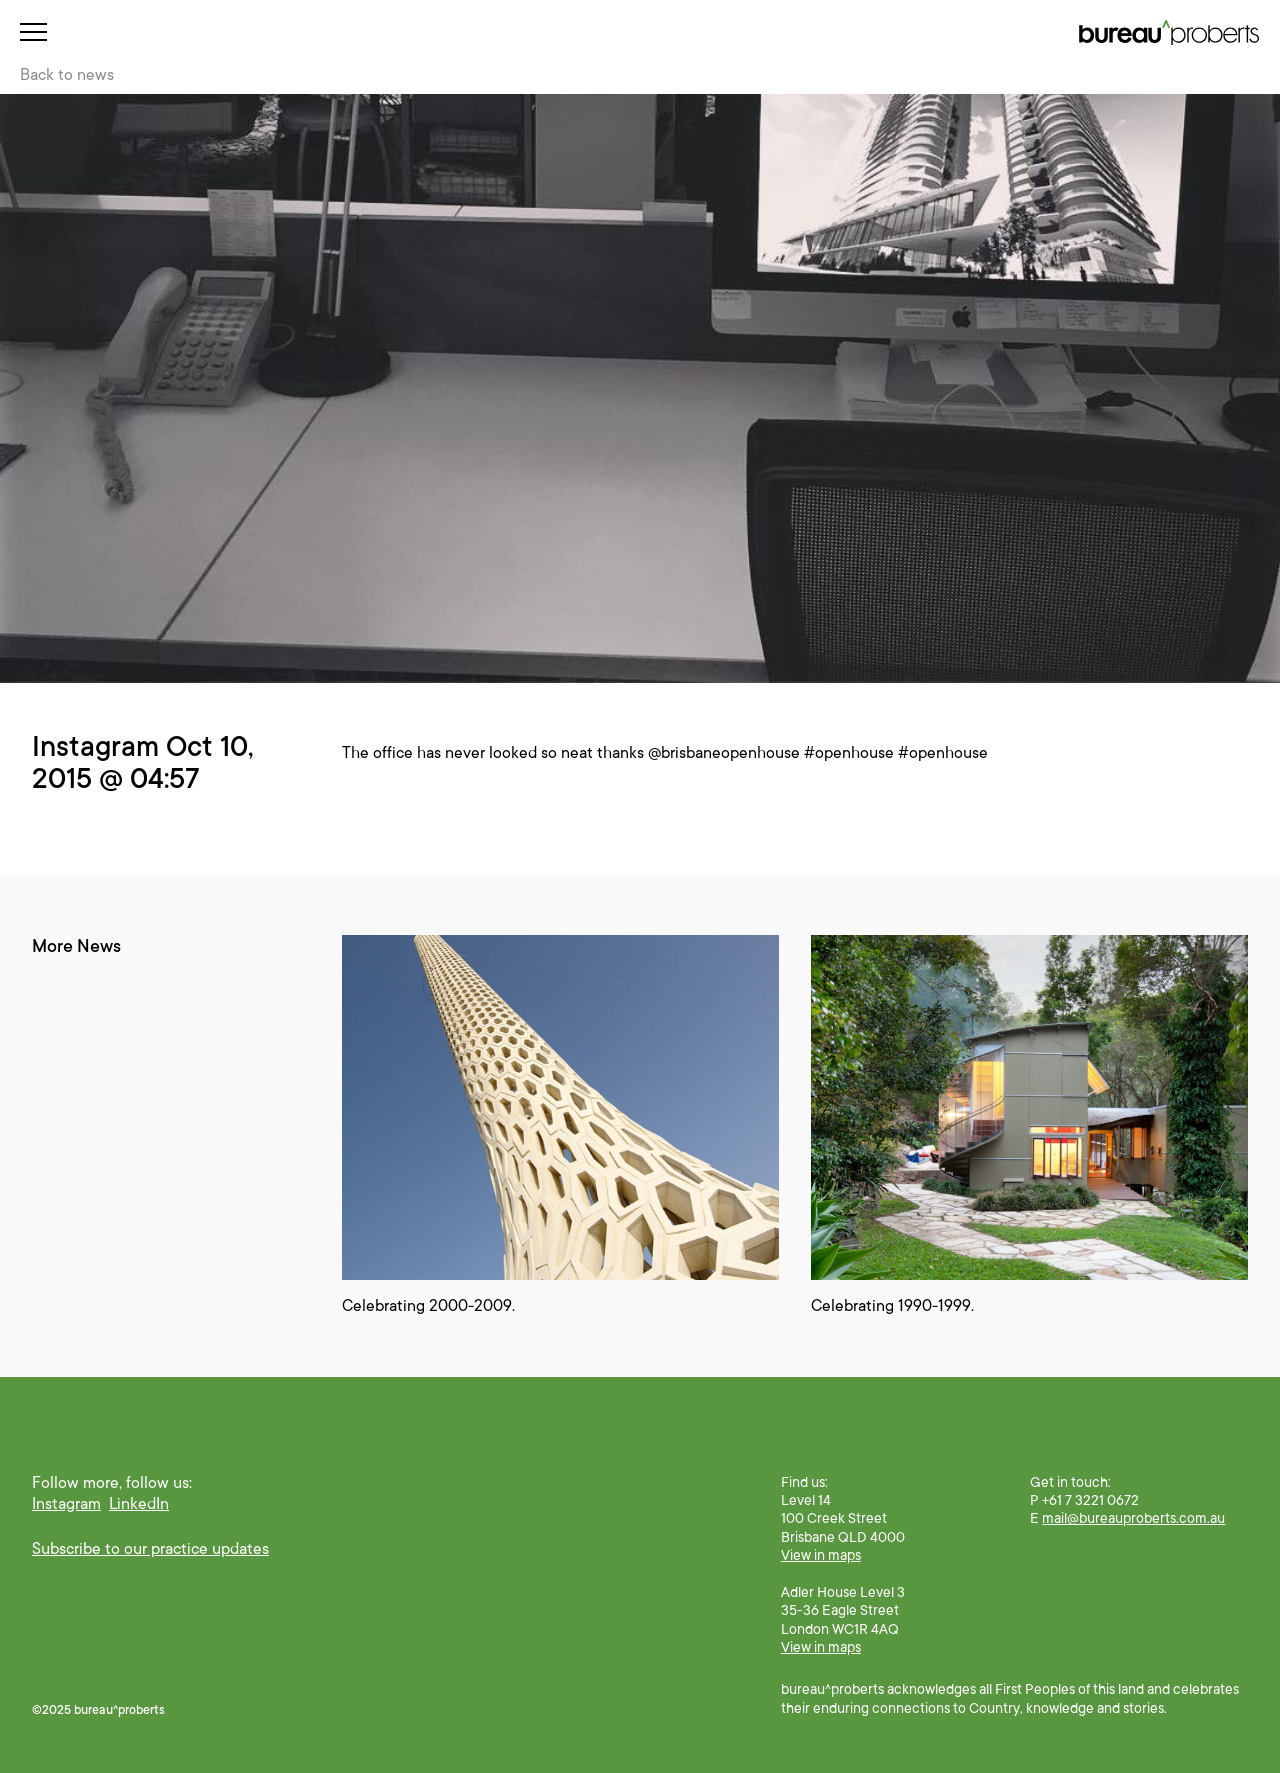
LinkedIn (139, 1504)
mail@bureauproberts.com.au (1133, 1518)
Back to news (67, 75)
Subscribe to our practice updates (150, 1549)
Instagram (66, 1504)
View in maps (821, 1555)
